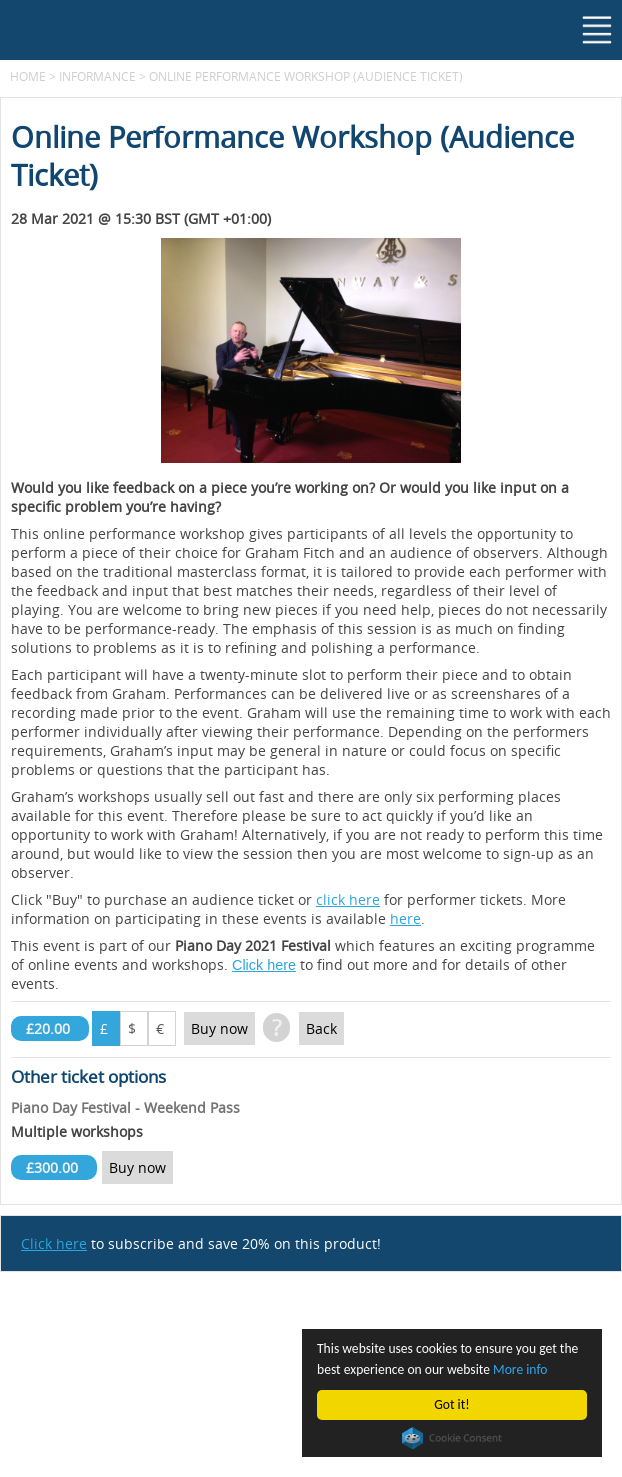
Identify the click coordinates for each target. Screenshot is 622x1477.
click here (348, 899)
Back (321, 1028)
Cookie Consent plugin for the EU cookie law (452, 1438)
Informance (97, 76)
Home (28, 76)
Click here (264, 965)
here (405, 918)
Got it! (451, 1404)
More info (520, 1369)
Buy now (219, 1028)
